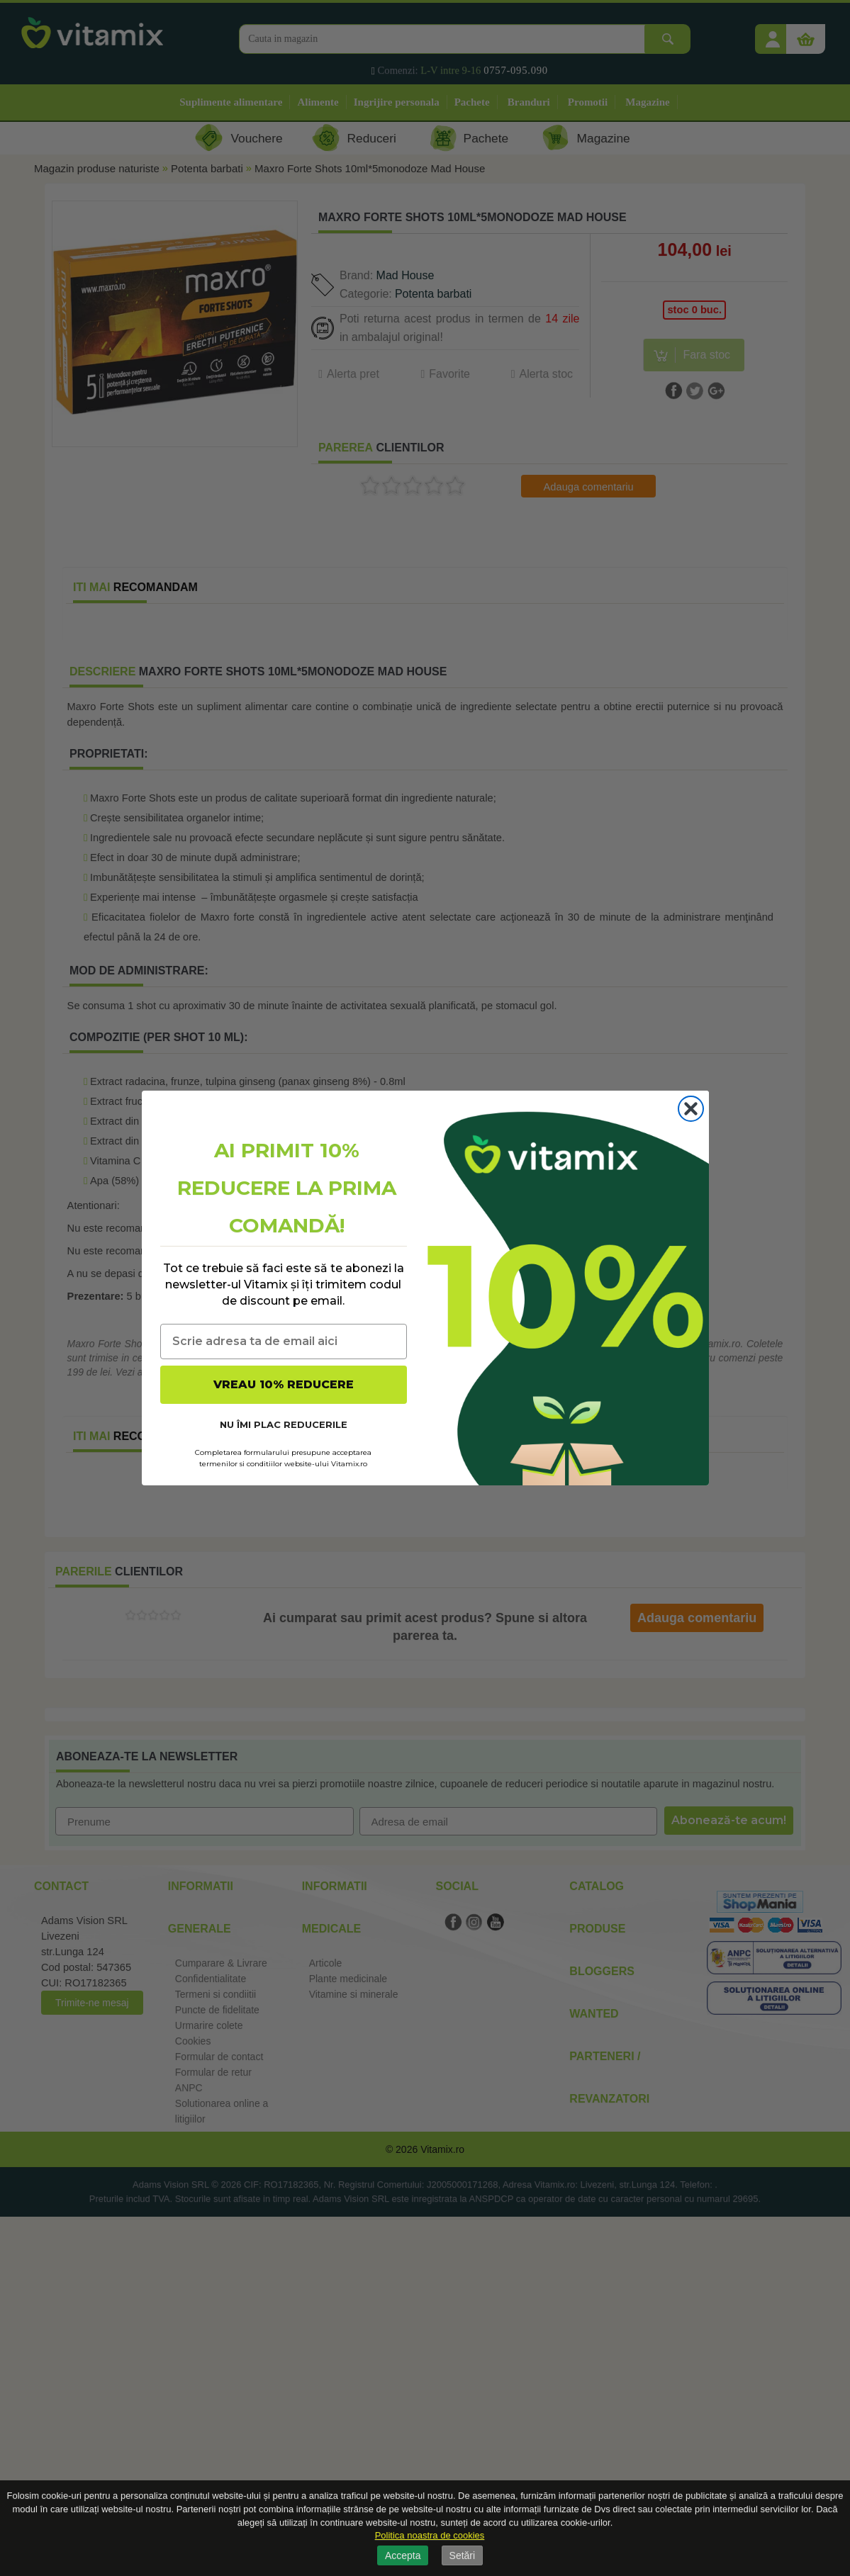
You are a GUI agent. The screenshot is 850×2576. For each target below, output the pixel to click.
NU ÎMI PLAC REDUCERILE (283, 1424)
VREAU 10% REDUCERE (283, 1384)
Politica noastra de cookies (430, 2535)
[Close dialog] (690, 1108)
